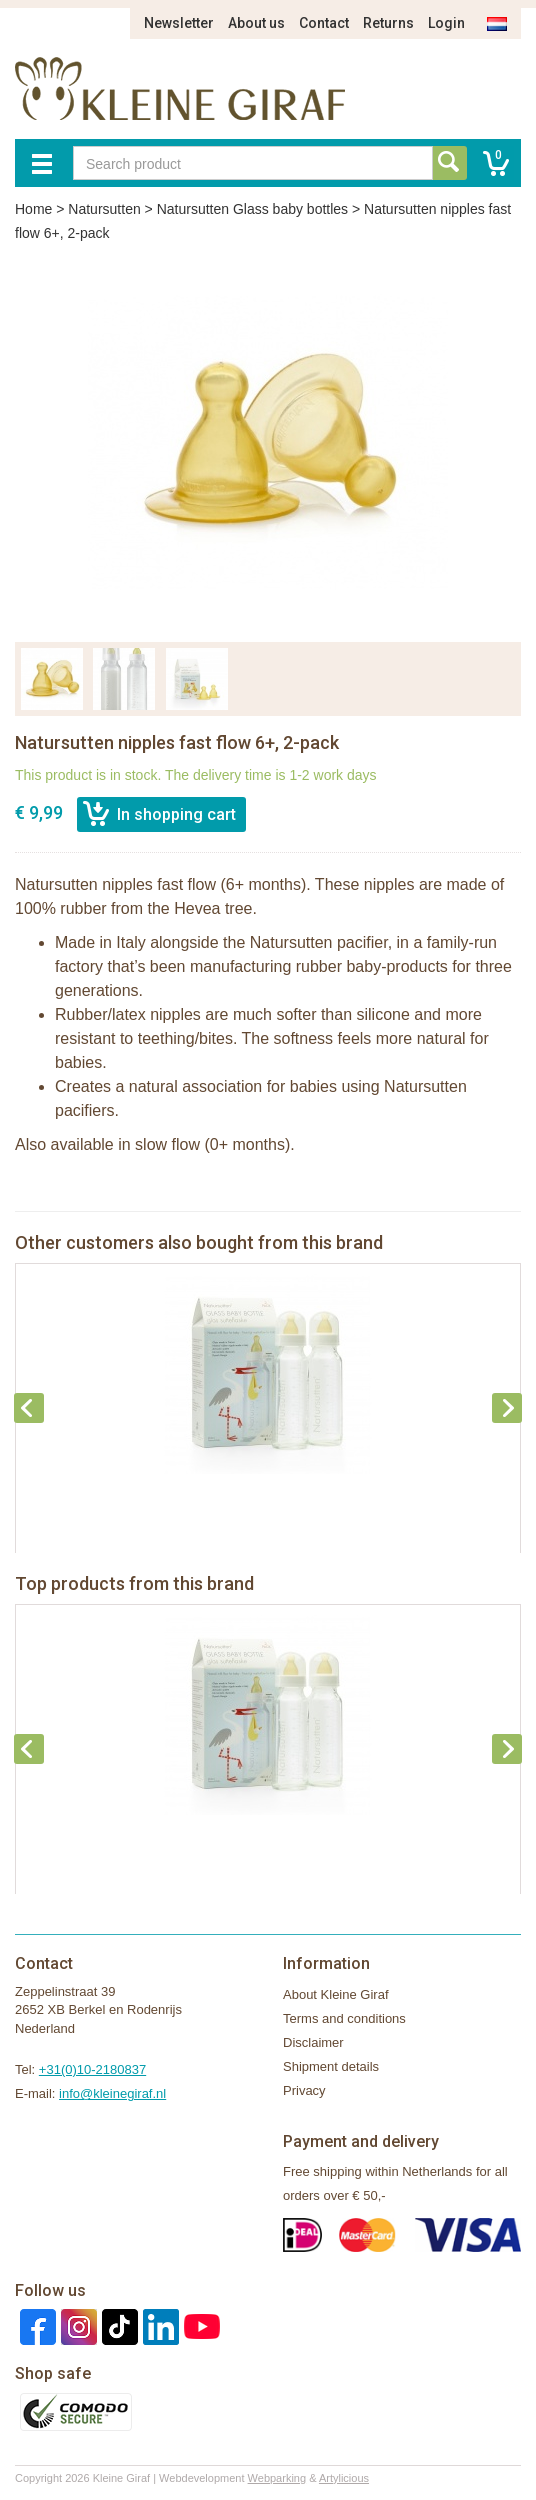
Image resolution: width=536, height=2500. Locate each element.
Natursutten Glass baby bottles (252, 209)
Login (446, 23)
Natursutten (104, 209)
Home (33, 209)
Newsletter (179, 23)
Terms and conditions (344, 2018)
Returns (388, 23)
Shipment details (331, 2066)
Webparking (277, 2478)
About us (256, 23)
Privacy (304, 2090)
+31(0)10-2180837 (92, 2069)
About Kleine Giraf (336, 1994)
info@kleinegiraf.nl (112, 2093)
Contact (324, 23)
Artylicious (344, 2478)
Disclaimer (313, 2042)
